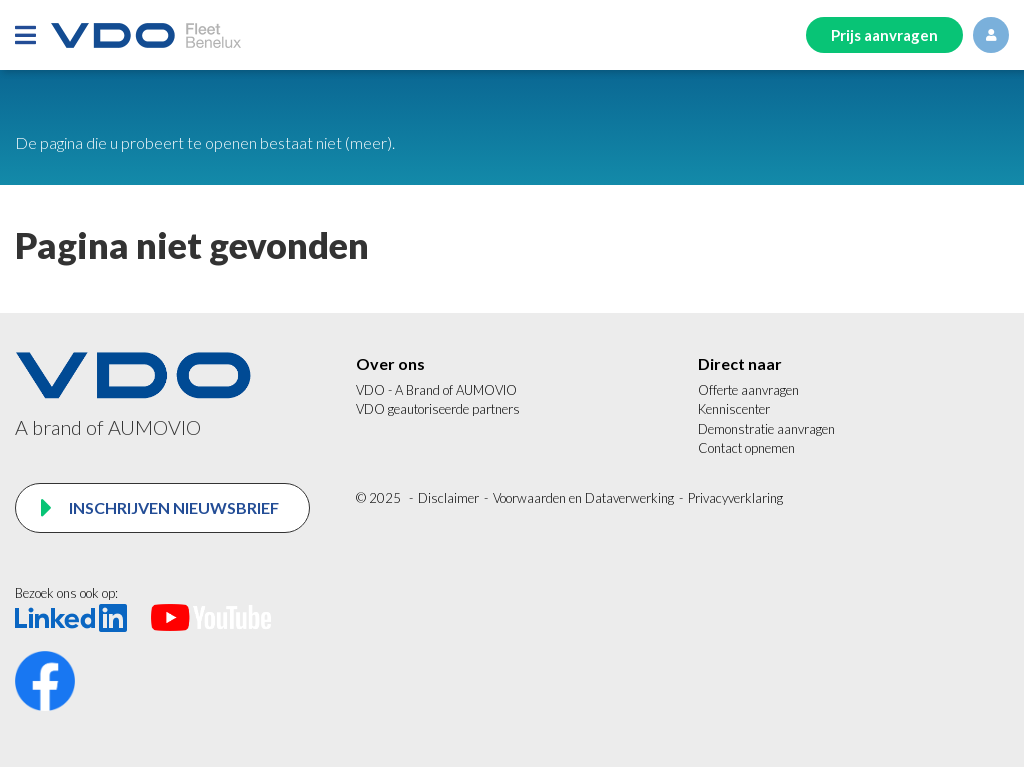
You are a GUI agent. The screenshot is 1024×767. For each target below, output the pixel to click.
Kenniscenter (734, 409)
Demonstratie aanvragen (766, 429)
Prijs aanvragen (884, 35)
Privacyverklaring (735, 498)
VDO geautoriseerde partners (438, 409)
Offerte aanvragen (748, 390)
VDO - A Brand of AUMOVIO (436, 390)
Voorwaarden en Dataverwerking (583, 498)
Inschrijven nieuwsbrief (172, 507)
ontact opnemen (751, 448)
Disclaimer (448, 498)
